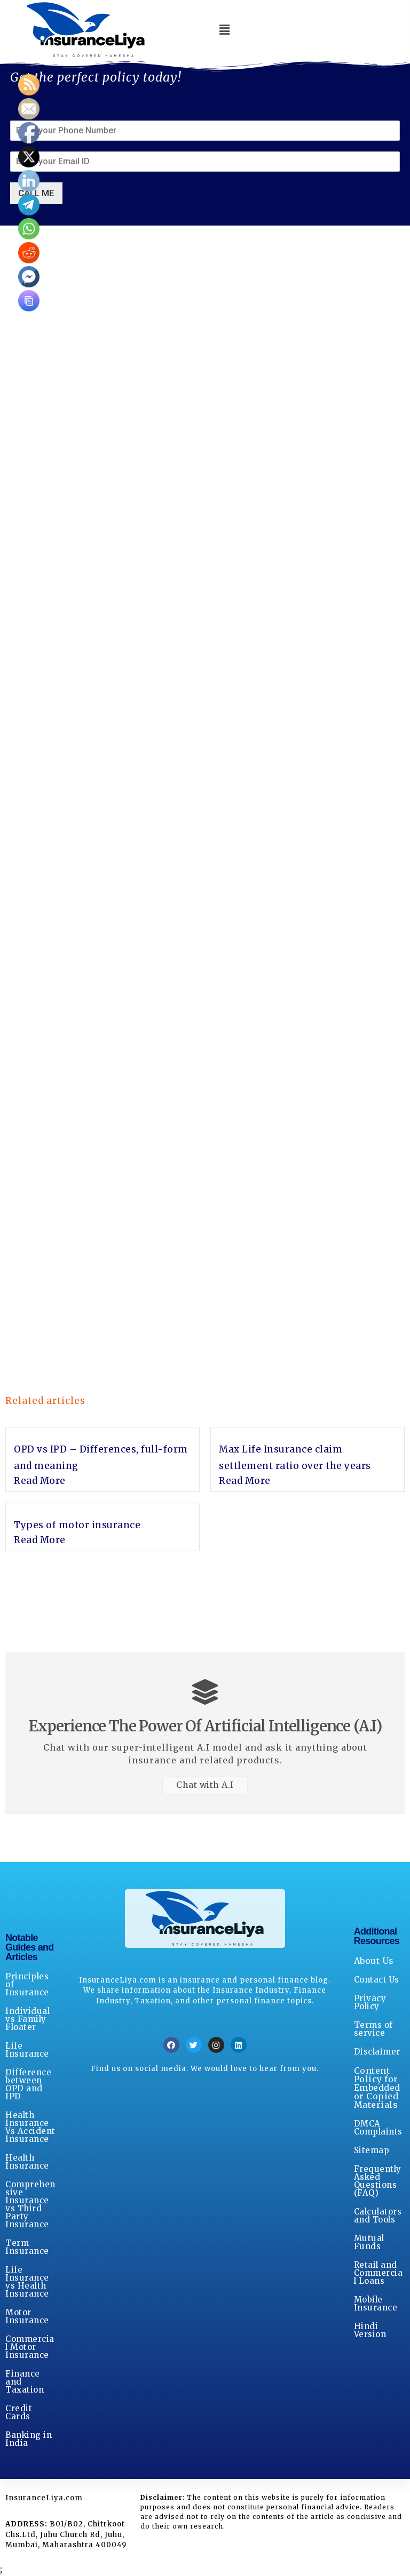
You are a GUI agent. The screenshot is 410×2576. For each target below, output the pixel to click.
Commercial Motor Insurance (29, 2347)
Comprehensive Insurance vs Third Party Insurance (30, 2205)
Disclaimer (377, 2052)
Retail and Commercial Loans (378, 2273)
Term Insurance (27, 2247)
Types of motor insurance (77, 1525)
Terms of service (373, 2029)
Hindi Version (370, 2331)
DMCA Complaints (378, 2128)
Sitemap (372, 2151)
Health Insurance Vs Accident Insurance (30, 2127)
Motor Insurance (27, 2317)
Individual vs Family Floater (27, 2020)
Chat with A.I (205, 1785)
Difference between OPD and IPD (28, 2085)
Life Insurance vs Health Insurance (27, 2282)
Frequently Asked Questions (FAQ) (377, 2181)
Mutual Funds (369, 2243)
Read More (40, 1481)
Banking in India (28, 2439)
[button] (224, 29)
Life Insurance (27, 2050)
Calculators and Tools (378, 2216)
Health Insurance (27, 2162)
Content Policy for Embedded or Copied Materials (377, 2088)
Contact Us (376, 1980)
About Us (374, 1961)
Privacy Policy (370, 2003)
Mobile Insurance (376, 2304)
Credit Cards (18, 2413)
